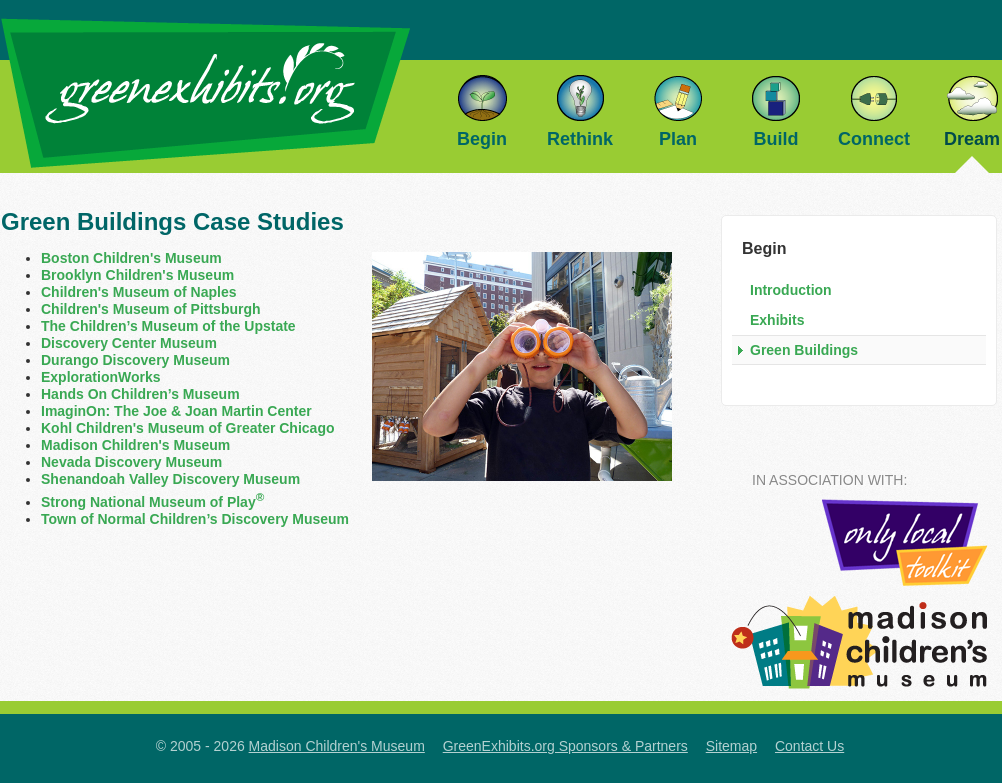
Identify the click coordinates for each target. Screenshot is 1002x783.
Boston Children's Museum (131, 258)
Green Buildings (804, 350)
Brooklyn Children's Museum (137, 275)
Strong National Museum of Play (152, 502)
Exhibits (777, 320)
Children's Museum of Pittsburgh (151, 309)
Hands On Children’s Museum (140, 394)
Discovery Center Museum (129, 343)
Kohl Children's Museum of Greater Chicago (187, 428)
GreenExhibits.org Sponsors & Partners (565, 746)
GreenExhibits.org (205, 93)
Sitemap (731, 746)
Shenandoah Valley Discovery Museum (170, 479)
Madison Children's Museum (135, 445)
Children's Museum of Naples (138, 292)
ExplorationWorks (101, 377)
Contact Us (809, 746)
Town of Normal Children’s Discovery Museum (195, 519)
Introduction (791, 290)
